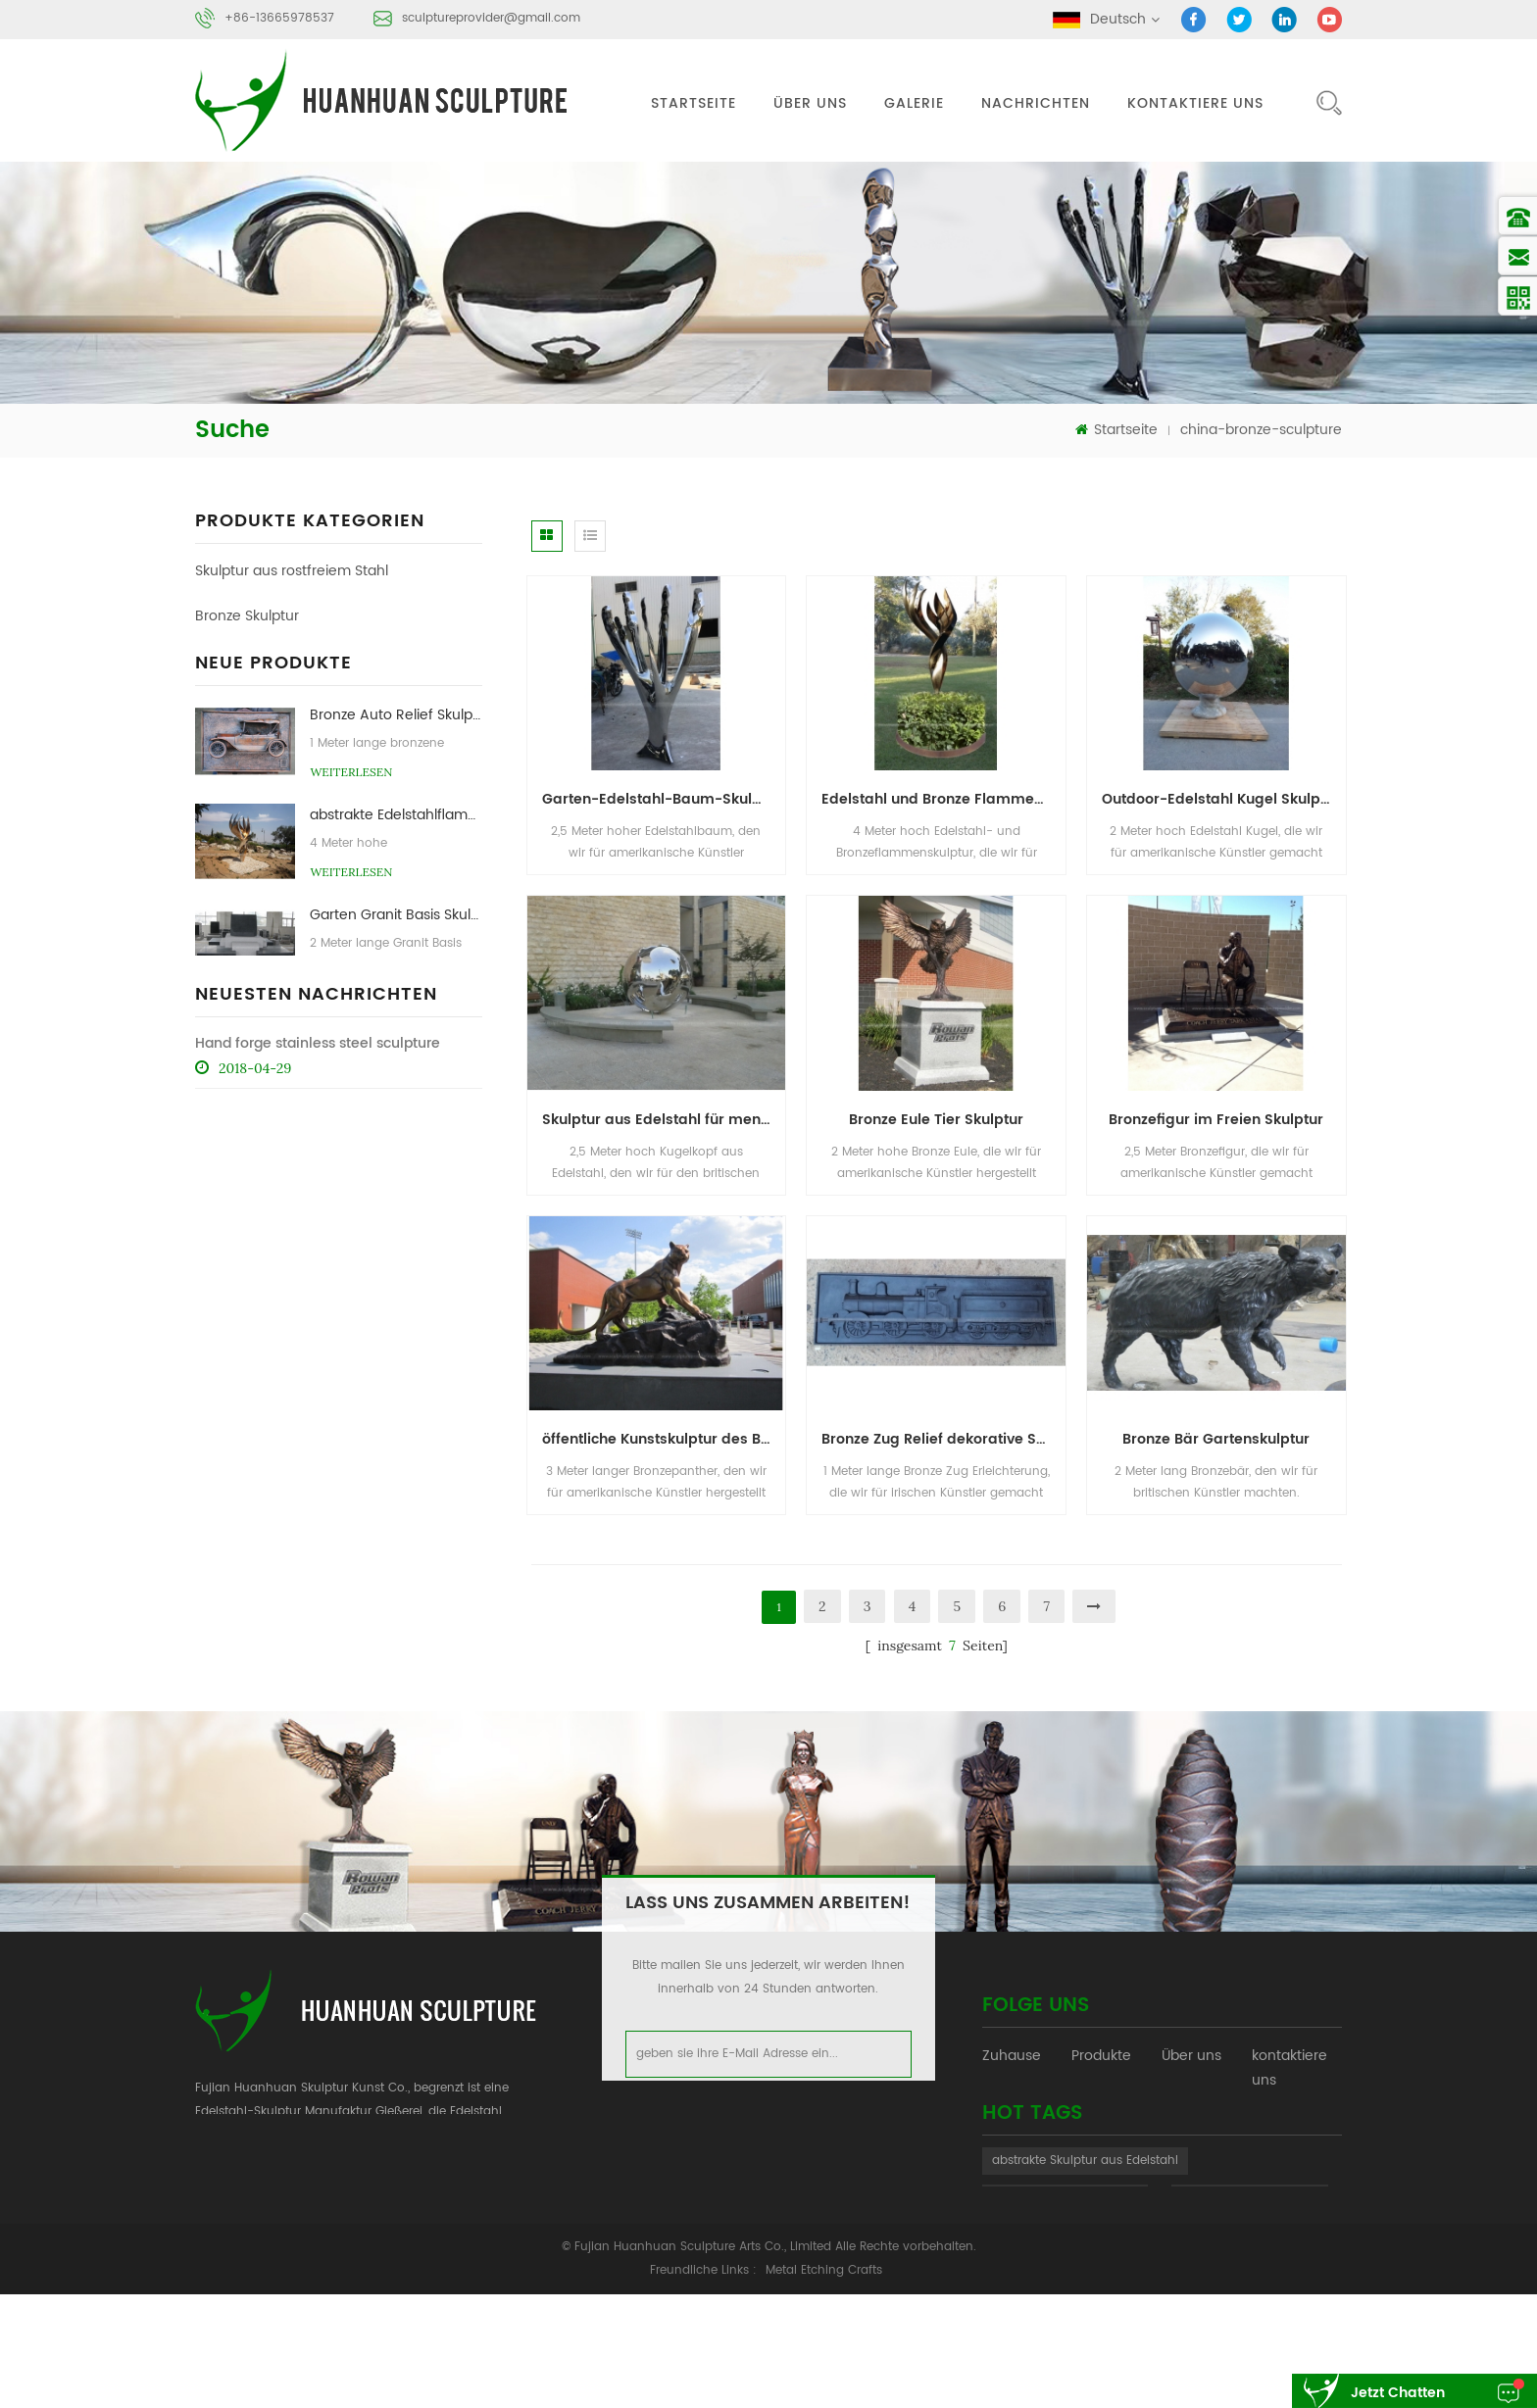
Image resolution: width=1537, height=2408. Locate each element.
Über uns (810, 103)
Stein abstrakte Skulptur (1249, 2276)
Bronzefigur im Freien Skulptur (1216, 1119)
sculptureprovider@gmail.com (491, 18)
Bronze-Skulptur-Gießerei (1065, 2276)
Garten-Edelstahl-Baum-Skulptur (661, 799)
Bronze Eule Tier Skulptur (936, 1119)
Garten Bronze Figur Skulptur (395, 1076)
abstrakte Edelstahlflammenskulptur (395, 876)
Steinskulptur (238, 661)
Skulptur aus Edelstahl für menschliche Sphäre (664, 1119)
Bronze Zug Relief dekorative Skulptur (943, 1439)
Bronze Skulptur (247, 616)
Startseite (693, 103)
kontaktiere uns (1195, 103)
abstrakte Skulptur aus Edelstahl (1085, 2239)
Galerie (914, 103)
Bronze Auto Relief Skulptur (395, 776)
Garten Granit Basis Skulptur (395, 976)
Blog (1086, 2120)
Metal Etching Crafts (824, 2384)
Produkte (1101, 2060)
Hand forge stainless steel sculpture (317, 1333)
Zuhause (1011, 2060)
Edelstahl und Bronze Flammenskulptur (943, 799)
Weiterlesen (351, 833)
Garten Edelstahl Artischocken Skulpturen (395, 1176)
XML (1265, 2120)
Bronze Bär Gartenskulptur (1216, 1439)
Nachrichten (1035, 103)
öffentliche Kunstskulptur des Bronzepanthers (664, 1439)
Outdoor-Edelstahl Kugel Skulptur (1221, 799)
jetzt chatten (1398, 2393)
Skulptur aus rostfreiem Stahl (291, 571)
